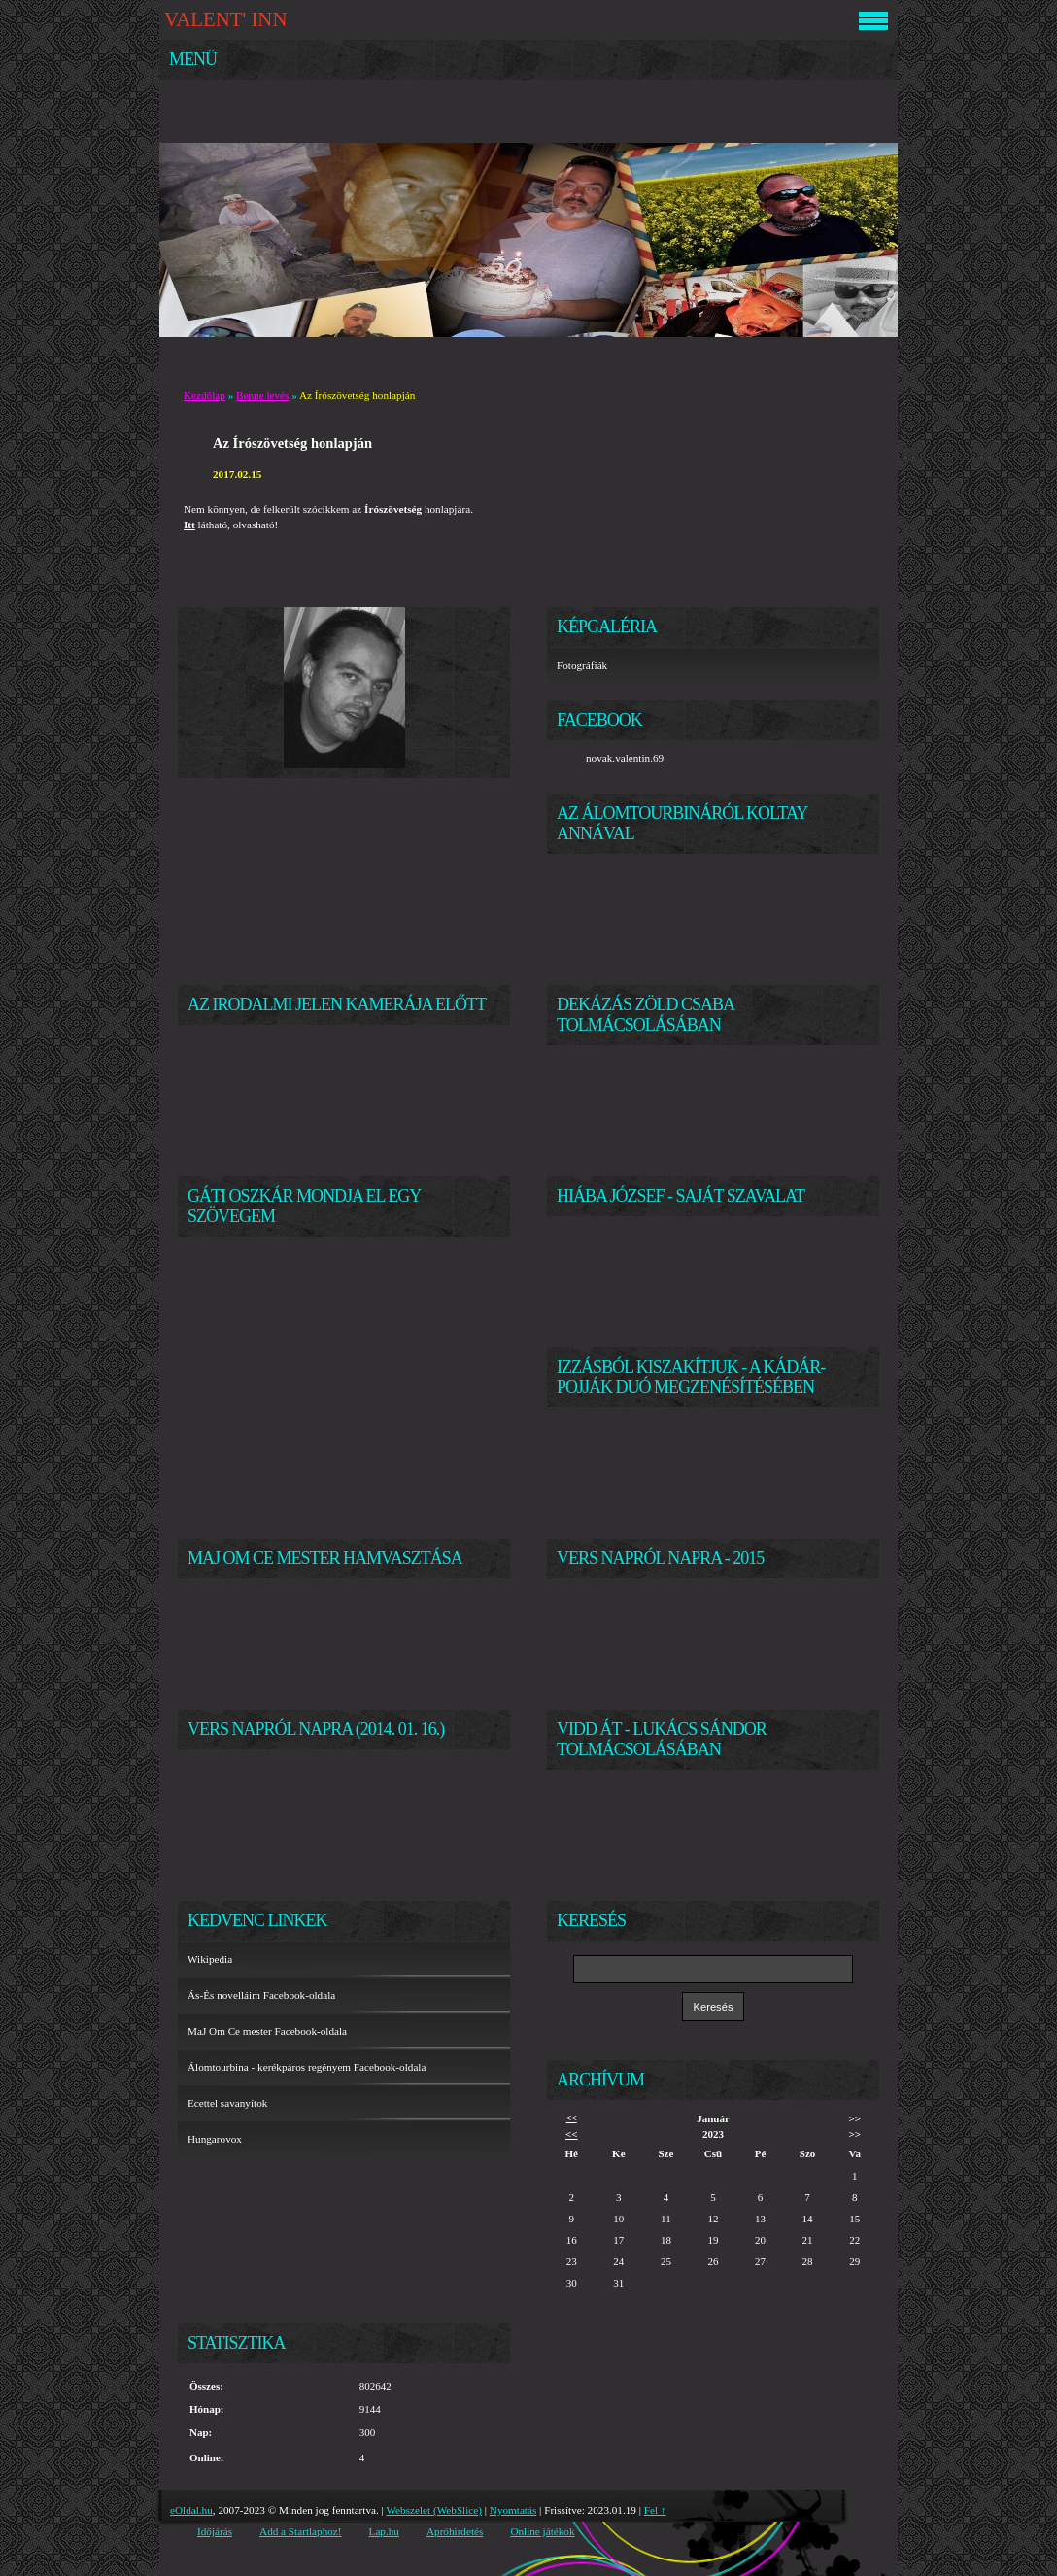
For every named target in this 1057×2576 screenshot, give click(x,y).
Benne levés (262, 395)
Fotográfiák (582, 665)
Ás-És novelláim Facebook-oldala (261, 1995)
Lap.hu (384, 2531)
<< (571, 2118)
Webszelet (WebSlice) (434, 2510)
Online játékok (542, 2531)
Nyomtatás (513, 2510)
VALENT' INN (225, 19)
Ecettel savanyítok (227, 2103)
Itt (189, 524)
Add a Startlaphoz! (300, 2531)
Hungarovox (215, 2139)
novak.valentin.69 (625, 757)
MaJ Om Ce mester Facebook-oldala (267, 2031)
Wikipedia (210, 1959)
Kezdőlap (204, 395)
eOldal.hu (191, 2510)
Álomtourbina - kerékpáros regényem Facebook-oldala (307, 2067)
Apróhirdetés (454, 2531)
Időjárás (214, 2531)
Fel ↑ (655, 2510)
